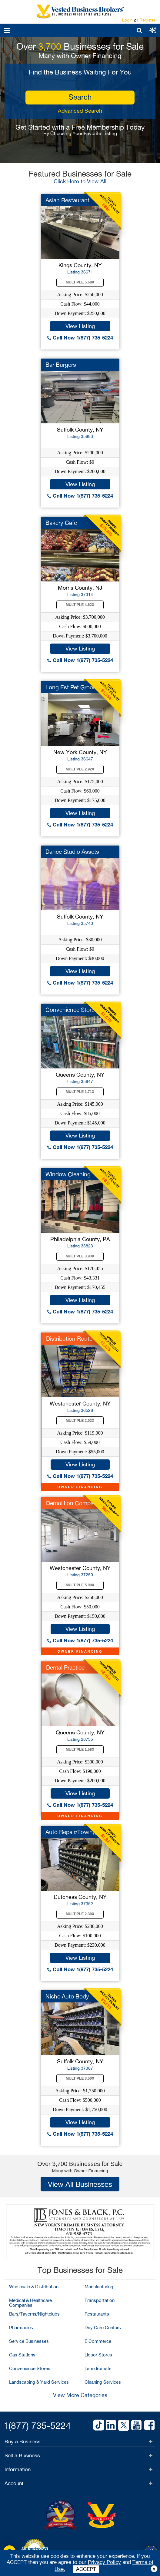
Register (147, 20)
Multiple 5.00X (80, 1585)
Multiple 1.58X (80, 1749)
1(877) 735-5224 (37, 2425)
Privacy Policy (104, 2562)
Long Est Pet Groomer (74, 687)
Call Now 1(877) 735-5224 (80, 337)
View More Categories (80, 2395)
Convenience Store (70, 1009)
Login (127, 20)
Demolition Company (73, 1503)
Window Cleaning (68, 1174)
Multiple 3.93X (80, 1256)
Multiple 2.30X (80, 1914)
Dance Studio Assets (72, 851)
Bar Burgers (60, 364)
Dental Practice (65, 1667)
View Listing (80, 326)
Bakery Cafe (61, 522)
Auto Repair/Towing (70, 1832)
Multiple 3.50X (80, 2078)
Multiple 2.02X (80, 1421)
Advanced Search (80, 111)
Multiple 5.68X (80, 282)
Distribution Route (69, 1338)
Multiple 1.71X (80, 1092)
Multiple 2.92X (80, 769)
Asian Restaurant (67, 200)
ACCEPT (86, 2569)
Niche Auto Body (67, 1996)
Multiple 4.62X (80, 605)
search (80, 97)
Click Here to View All (80, 181)
